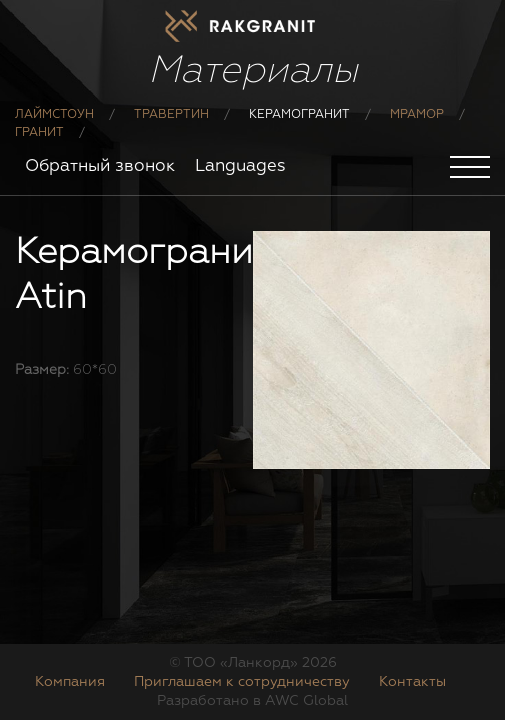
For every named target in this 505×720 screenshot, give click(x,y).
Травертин (171, 115)
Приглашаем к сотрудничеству (242, 682)
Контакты (412, 682)
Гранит (39, 133)
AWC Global (306, 701)
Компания (70, 682)
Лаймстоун (54, 115)
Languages (240, 166)
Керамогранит (299, 115)
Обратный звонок (100, 166)
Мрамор (417, 115)
